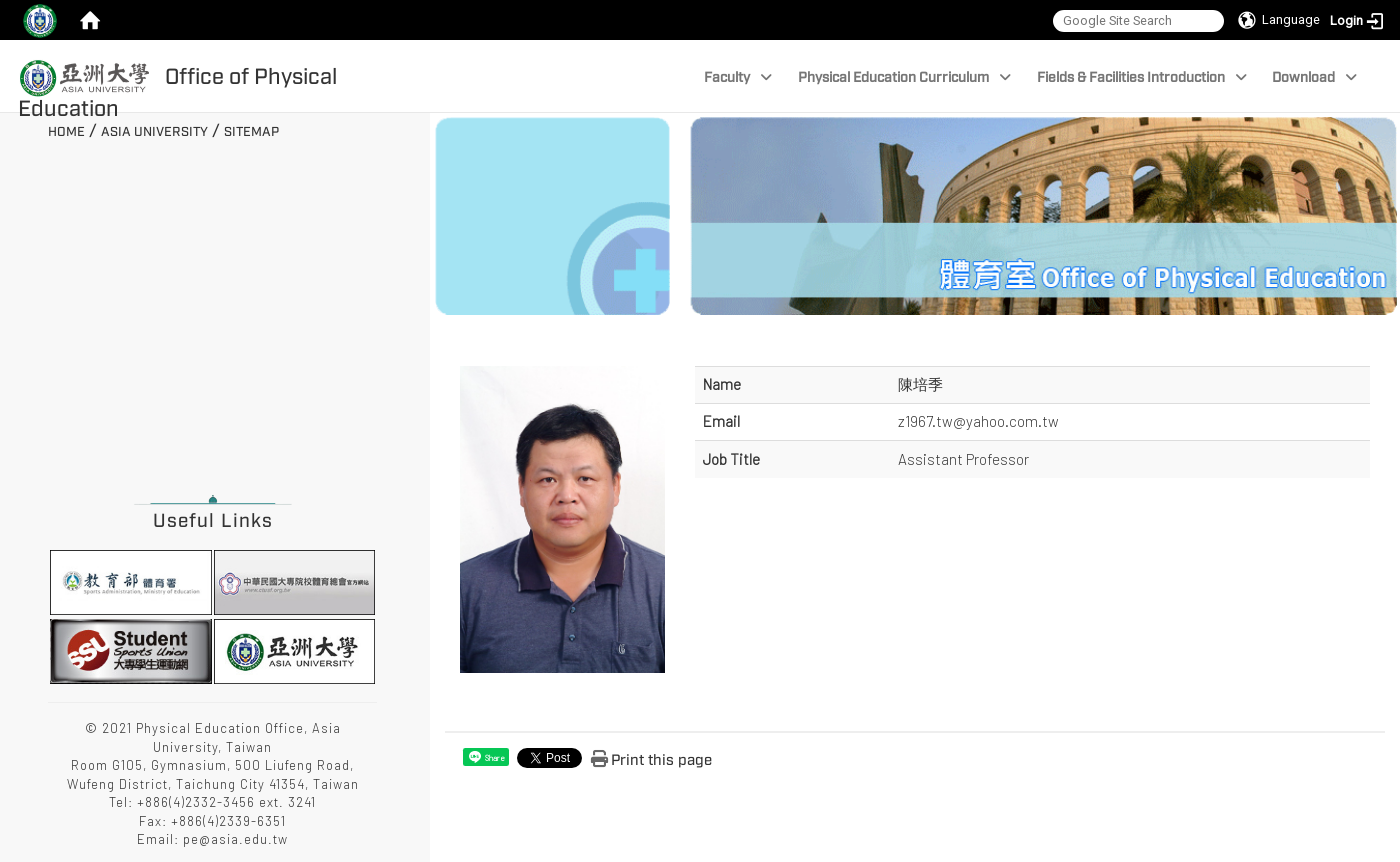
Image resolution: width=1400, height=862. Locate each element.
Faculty (738, 77)
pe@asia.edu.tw (235, 839)
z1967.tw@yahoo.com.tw (978, 421)
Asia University (154, 132)
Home (66, 132)
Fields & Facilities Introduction (1142, 77)
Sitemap (251, 132)
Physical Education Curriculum (904, 77)
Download (1314, 77)
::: (40, 129)
